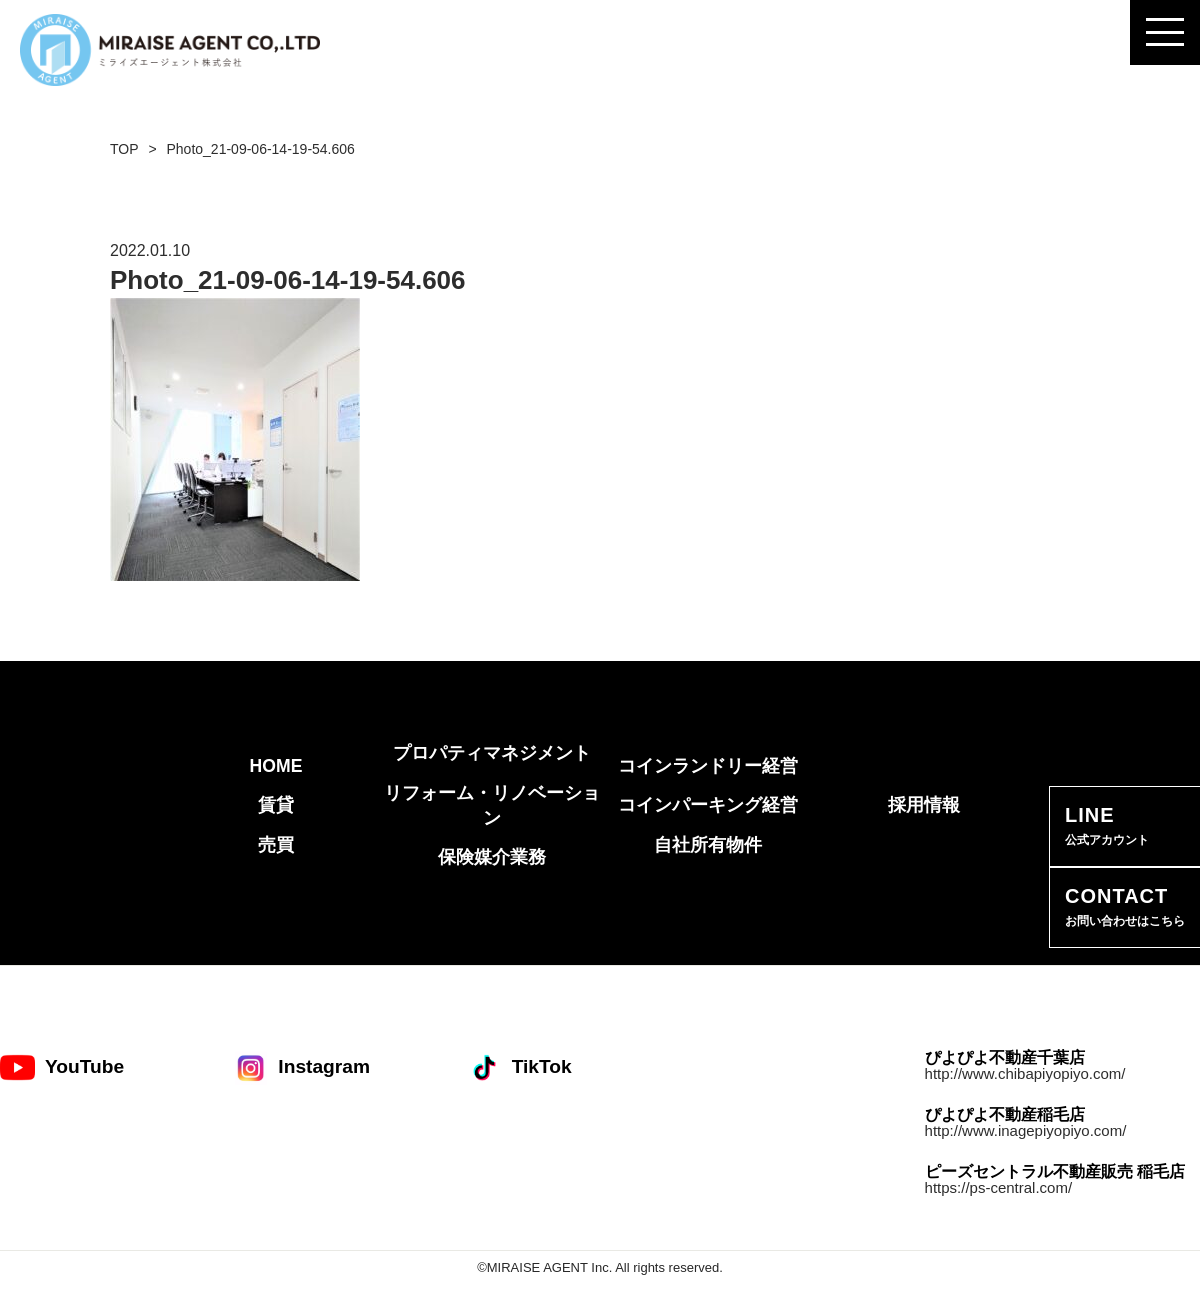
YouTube (62, 1067)
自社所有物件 (708, 845)
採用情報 (924, 805)
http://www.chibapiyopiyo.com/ (1025, 1073)
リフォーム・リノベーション (492, 805)
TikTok (519, 1067)
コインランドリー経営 (708, 766)
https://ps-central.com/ (999, 1187)
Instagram (301, 1067)
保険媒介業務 (492, 857)
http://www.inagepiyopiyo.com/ (1026, 1130)
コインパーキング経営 (708, 805)
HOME (276, 766)
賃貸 (276, 805)
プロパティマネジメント (492, 753)
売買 (276, 845)
